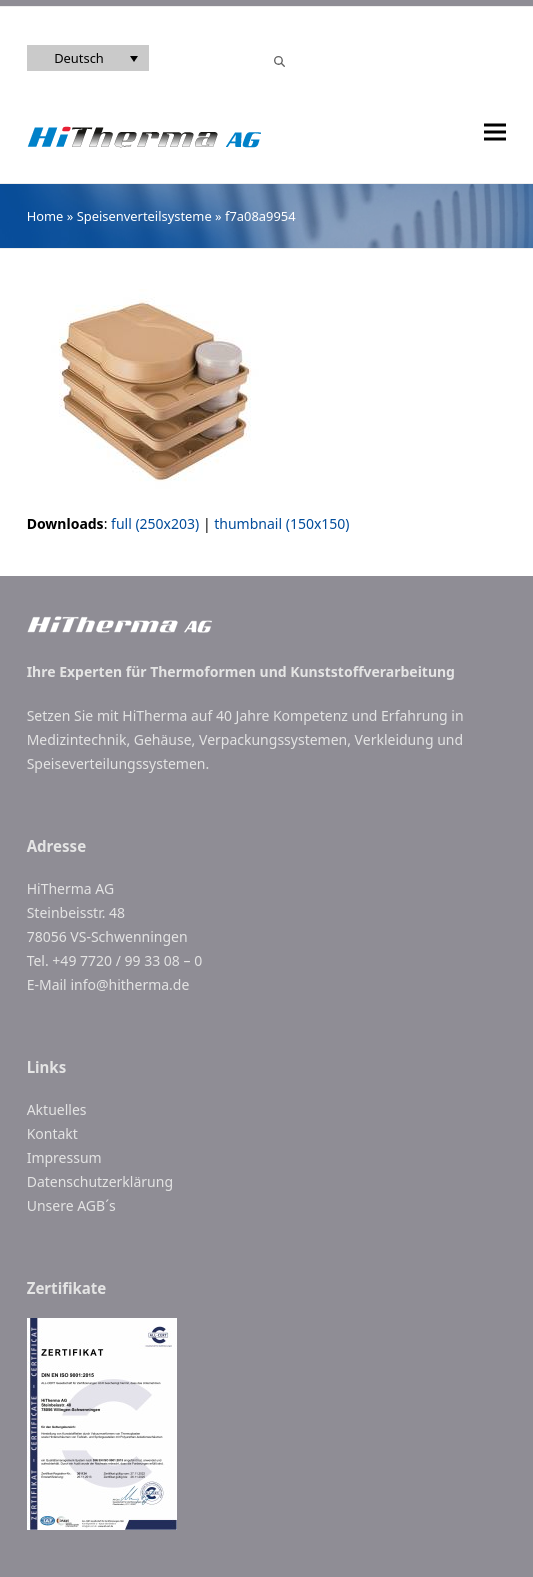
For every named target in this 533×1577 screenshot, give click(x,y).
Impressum (64, 1157)
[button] (495, 132)
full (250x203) (155, 523)
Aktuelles (57, 1109)
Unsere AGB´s (71, 1205)
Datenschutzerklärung (100, 1181)
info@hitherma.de (129, 984)
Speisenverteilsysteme (144, 216)
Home (45, 216)
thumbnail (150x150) (281, 523)
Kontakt (52, 1133)
